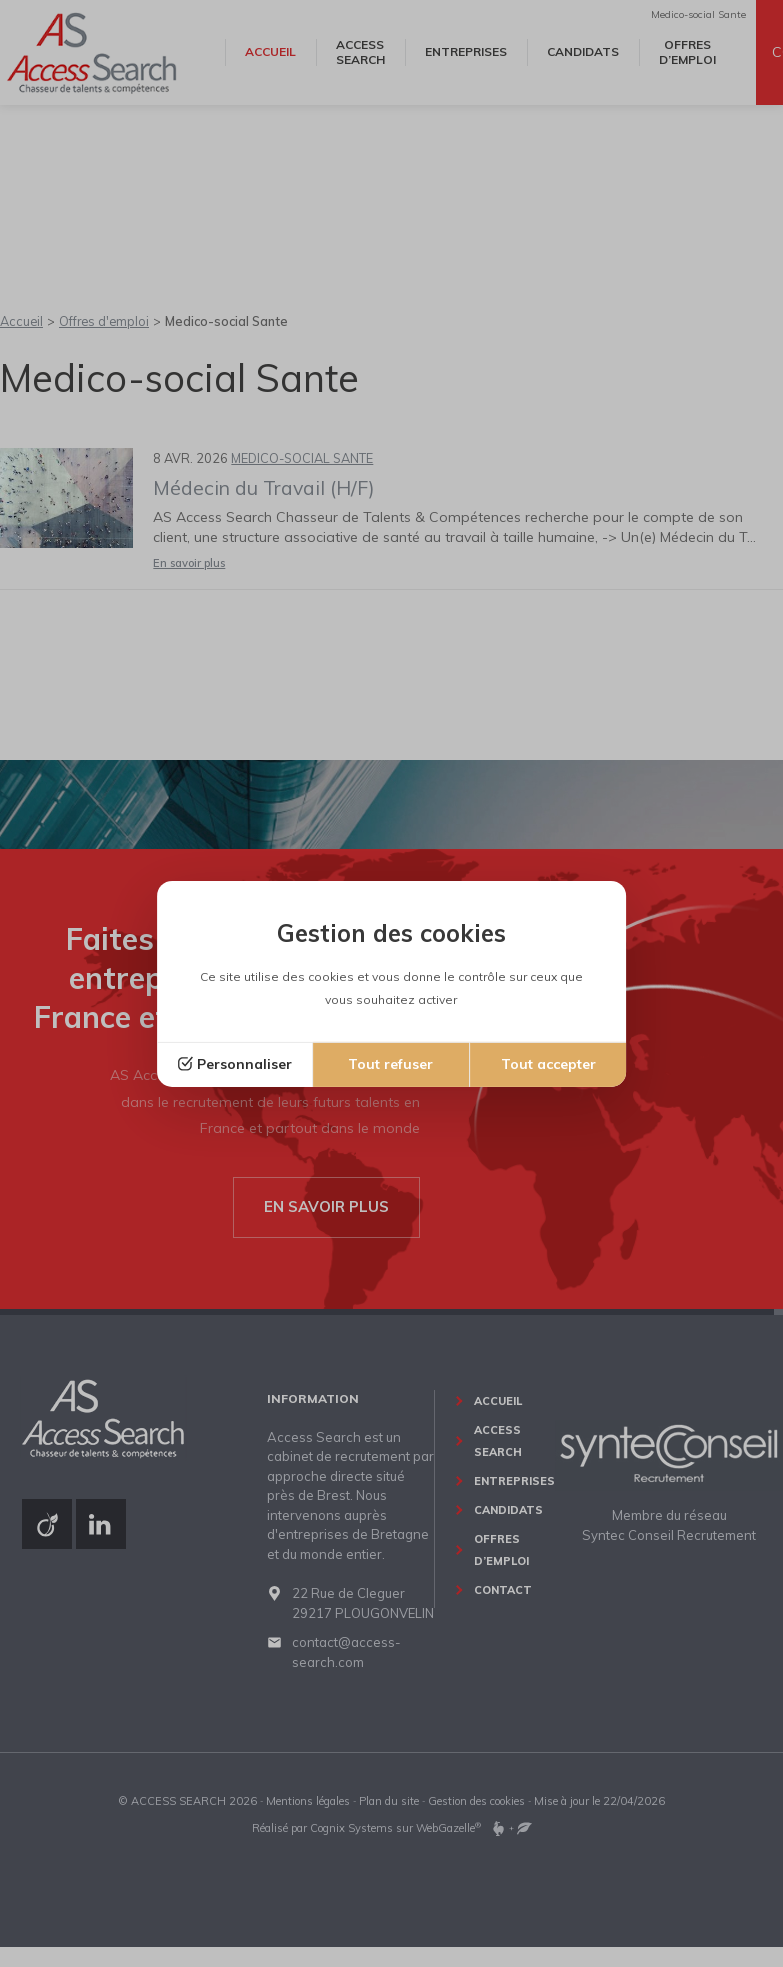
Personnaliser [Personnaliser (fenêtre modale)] (244, 1064)
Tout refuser (390, 1064)
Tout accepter (548, 1064)
